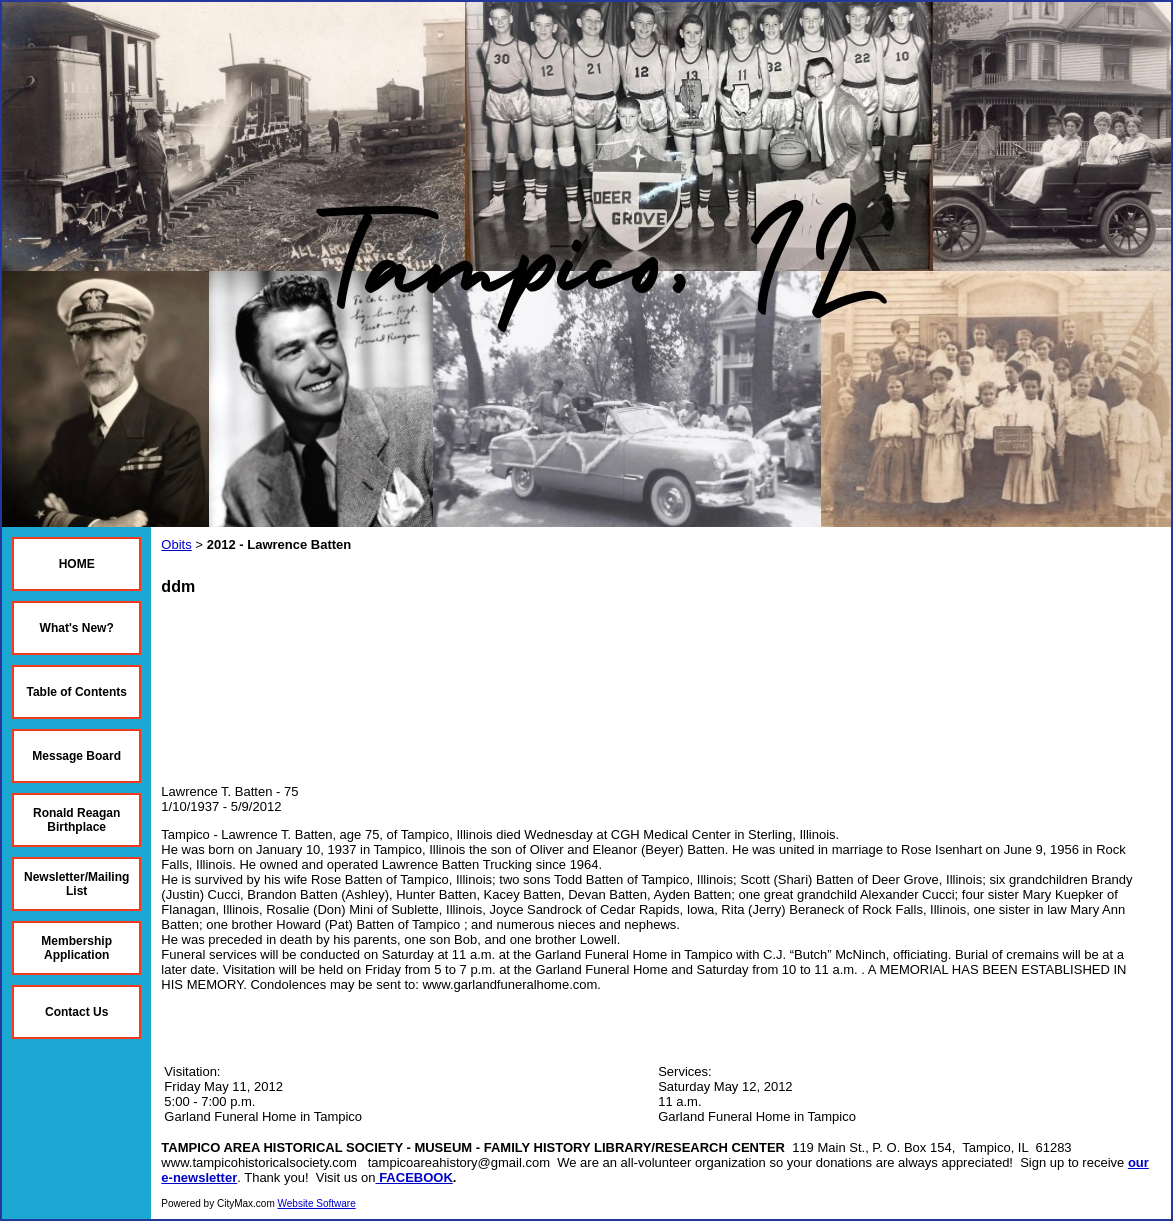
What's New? (77, 628)
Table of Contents (76, 692)
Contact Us (76, 1012)
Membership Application (76, 948)
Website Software (317, 1203)
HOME (77, 564)
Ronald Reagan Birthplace (76, 820)
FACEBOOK (416, 1177)
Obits (176, 544)
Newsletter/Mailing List (76, 884)
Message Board (76, 756)
